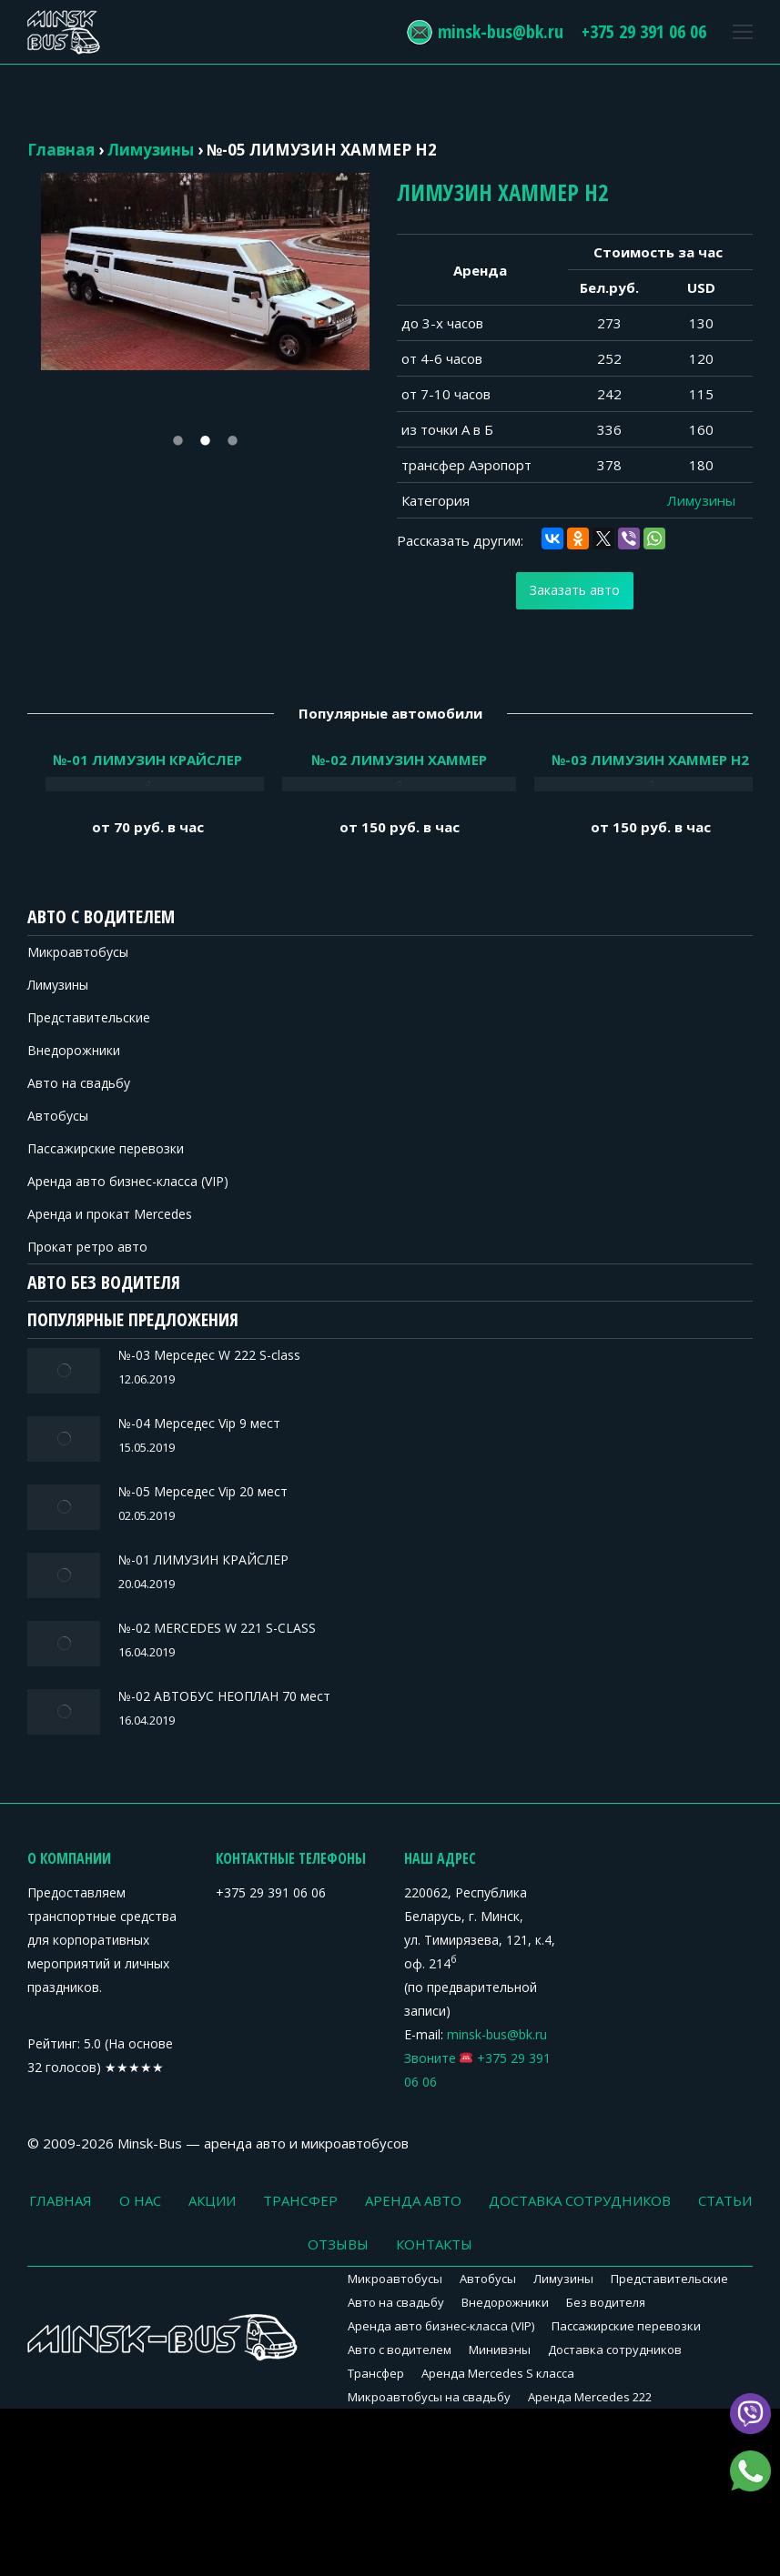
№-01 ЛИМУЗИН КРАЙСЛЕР (145, 1537)
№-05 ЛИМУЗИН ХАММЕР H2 (322, 149)
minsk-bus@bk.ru (487, 31)
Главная (61, 149)
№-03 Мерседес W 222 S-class (151, 1354)
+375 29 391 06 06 (630, 31)
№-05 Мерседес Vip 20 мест (144, 1476)
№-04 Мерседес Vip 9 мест (141, 1415)
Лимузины (150, 149)
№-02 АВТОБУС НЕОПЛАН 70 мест (166, 1659)
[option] (205, 271)
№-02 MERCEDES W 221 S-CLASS (159, 1598)
